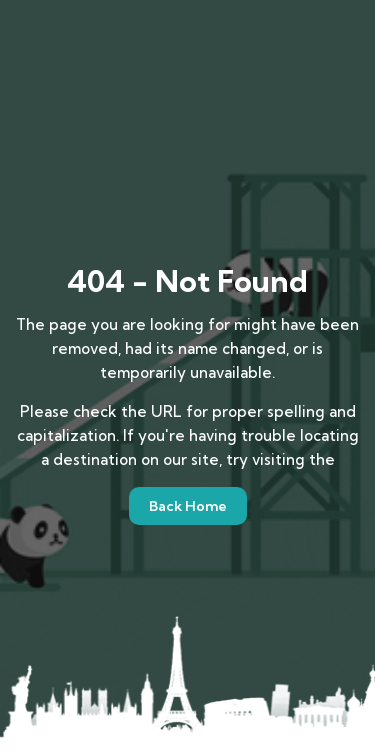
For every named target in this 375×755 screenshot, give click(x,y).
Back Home (188, 506)
